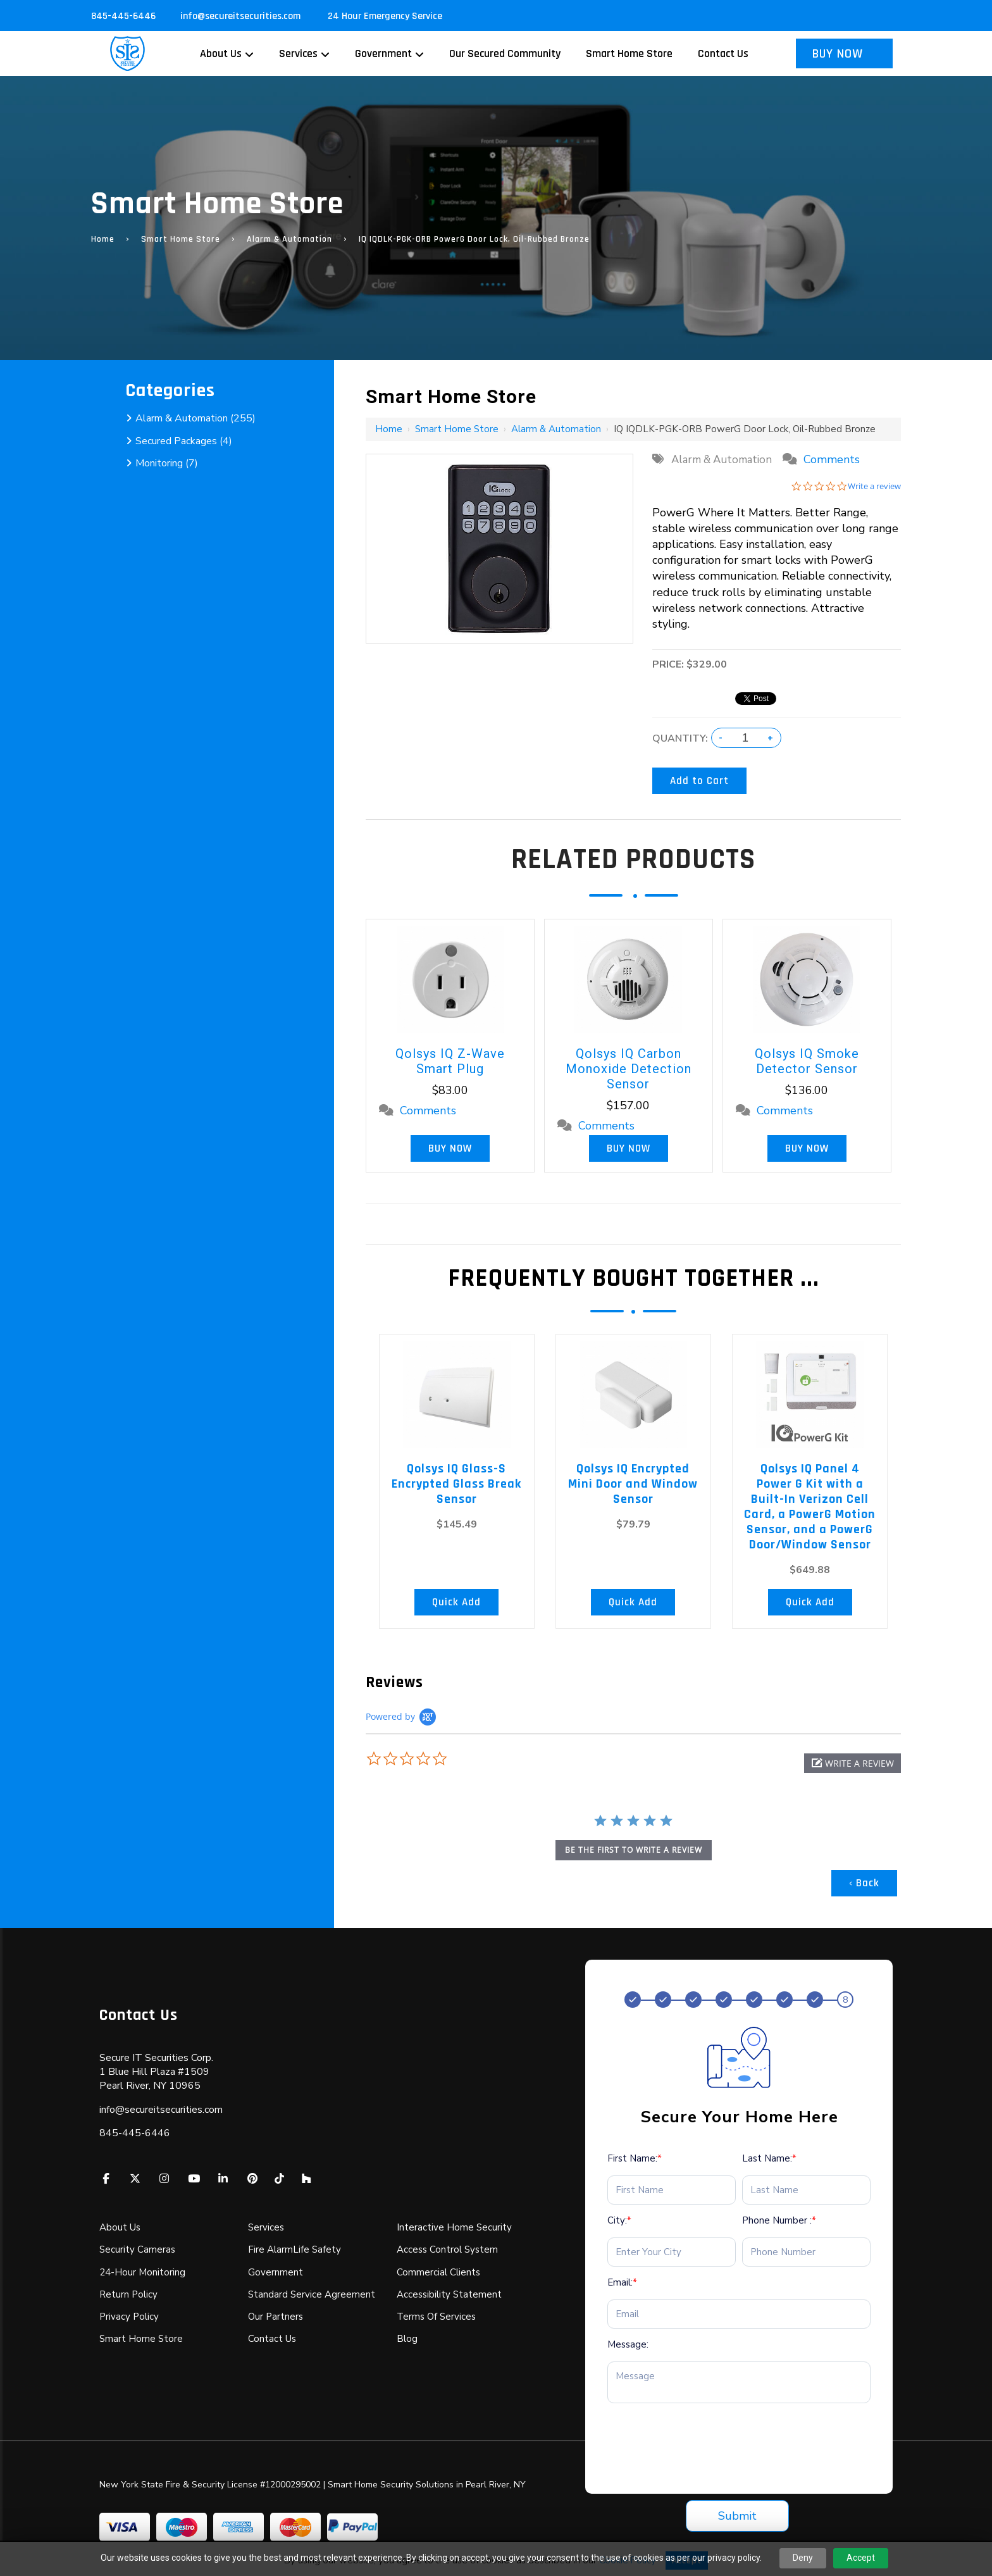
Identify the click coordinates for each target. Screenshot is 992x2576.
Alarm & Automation (289, 239)
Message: (627, 2344)
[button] (852, 1763)
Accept (860, 2558)
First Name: (634, 2158)
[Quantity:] (745, 738)
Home (103, 239)
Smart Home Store (180, 239)
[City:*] (671, 2252)
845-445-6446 (123, 16)
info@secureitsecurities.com (241, 16)
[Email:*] (739, 2314)
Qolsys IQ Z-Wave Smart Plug (450, 1061)
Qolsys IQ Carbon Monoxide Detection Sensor (628, 1069)
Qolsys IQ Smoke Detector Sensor (807, 1061)
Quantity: (680, 738)
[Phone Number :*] (806, 2252)
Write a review (874, 486)
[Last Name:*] (806, 2190)
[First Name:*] (671, 2190)
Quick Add (456, 1602)
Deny (803, 2558)
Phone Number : (779, 2220)
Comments (831, 459)
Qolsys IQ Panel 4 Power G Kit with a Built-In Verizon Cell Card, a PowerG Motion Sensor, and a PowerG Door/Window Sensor (810, 1506)
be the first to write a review (633, 1850)
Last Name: (769, 2158)
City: (619, 2220)
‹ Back (864, 1883)
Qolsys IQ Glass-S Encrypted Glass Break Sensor (456, 1483)
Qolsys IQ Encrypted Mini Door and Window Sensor (633, 1483)
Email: (622, 2282)
